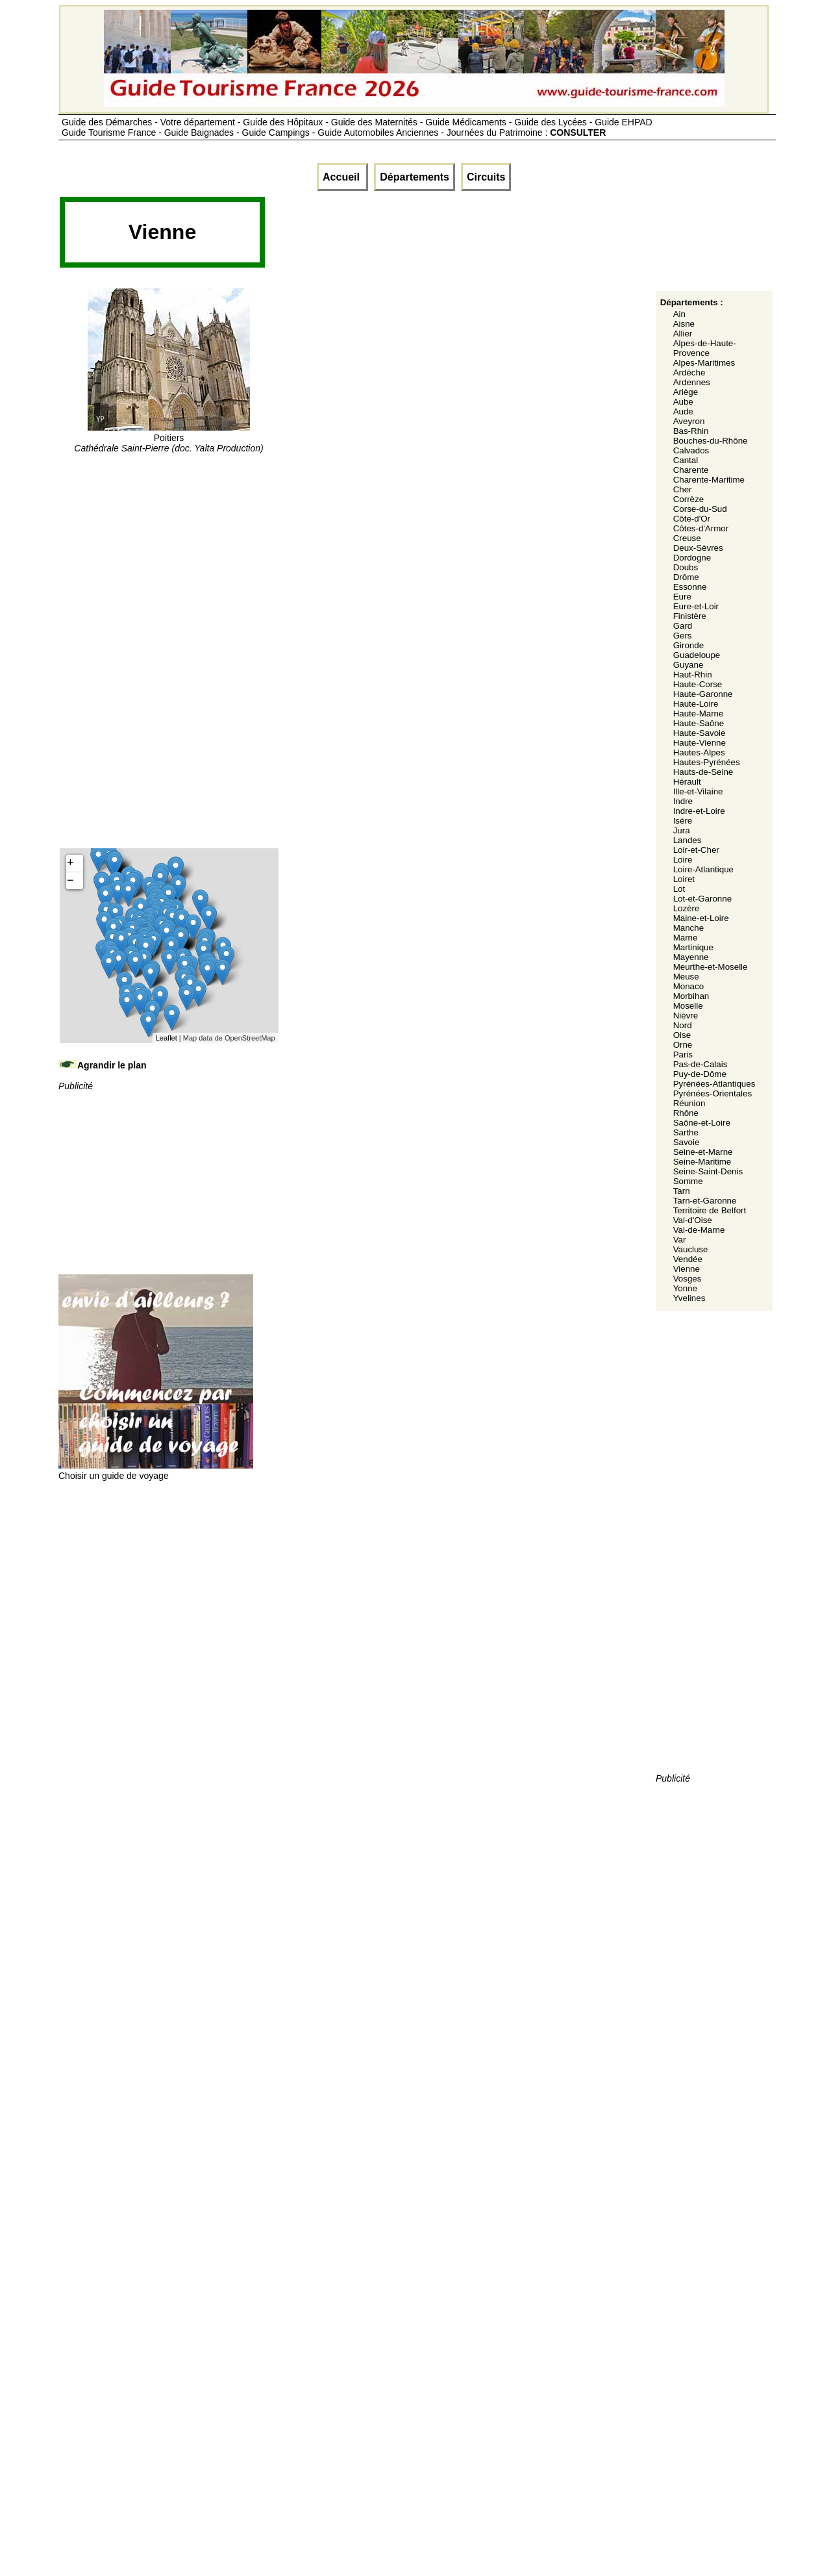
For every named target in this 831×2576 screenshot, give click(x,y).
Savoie (686, 1142)
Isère (683, 821)
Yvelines (689, 1298)
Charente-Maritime (709, 480)
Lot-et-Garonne (702, 898)
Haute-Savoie (699, 733)
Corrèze (688, 499)
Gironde (688, 645)
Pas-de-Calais (700, 1064)
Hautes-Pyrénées (706, 762)
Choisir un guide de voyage (155, 1470)
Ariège (686, 392)
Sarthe (686, 1132)
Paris (683, 1054)
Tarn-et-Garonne (705, 1201)
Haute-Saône (699, 723)
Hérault (687, 782)
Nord (682, 1025)
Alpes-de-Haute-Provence (704, 348)
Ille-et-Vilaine (698, 791)
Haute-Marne (698, 713)
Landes (687, 840)
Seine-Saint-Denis (708, 1171)
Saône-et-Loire (701, 1123)
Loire (683, 860)
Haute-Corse (698, 684)
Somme (688, 1181)
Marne (685, 937)
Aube (683, 402)
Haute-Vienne (699, 743)
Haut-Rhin (692, 674)
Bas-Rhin (691, 431)
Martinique (693, 947)
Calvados (691, 450)
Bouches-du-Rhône (710, 441)
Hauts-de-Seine (703, 772)
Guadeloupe (697, 655)
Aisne (684, 324)
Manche (688, 928)
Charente (691, 470)
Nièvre (686, 1015)
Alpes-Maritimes (704, 363)
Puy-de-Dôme (699, 1074)
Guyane (688, 665)
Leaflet (166, 1038)
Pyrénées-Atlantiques (714, 1084)
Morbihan (691, 996)
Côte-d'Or (691, 519)
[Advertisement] (502, 236)
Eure (682, 596)
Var (679, 1239)
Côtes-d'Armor (701, 528)
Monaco (688, 986)
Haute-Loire (696, 704)
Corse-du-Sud (700, 509)
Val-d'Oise (692, 1220)
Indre (683, 801)
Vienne (686, 1269)
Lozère (686, 908)
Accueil (342, 177)
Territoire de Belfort (710, 1210)
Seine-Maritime (702, 1162)
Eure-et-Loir (696, 606)
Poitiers (168, 437)
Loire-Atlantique (703, 869)
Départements (414, 177)
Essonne (690, 587)
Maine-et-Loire (701, 918)
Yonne (685, 1288)
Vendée (687, 1259)
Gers (682, 635)
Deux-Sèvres (698, 548)
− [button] (70, 881)
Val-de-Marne (699, 1230)
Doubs (686, 567)
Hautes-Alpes (699, 752)
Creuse (687, 538)
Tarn (681, 1191)
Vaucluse (690, 1249)
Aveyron (689, 421)
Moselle (688, 1006)
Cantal (686, 460)
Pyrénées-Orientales (712, 1093)
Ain (679, 314)
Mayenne (691, 957)
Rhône (686, 1113)
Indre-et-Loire (699, 811)
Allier (683, 333)
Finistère (689, 616)
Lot (679, 889)
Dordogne (692, 557)
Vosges (687, 1278)
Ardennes (691, 382)
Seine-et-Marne (703, 1152)
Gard (683, 626)
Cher (682, 489)
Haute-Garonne (703, 694)
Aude (683, 411)
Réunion (689, 1103)
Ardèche (689, 372)
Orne (683, 1045)
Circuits (486, 177)
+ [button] (70, 863)
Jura (681, 830)
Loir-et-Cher (696, 850)
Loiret (684, 879)
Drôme (686, 577)
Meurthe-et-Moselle (710, 967)
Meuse (686, 976)
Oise (682, 1035)
